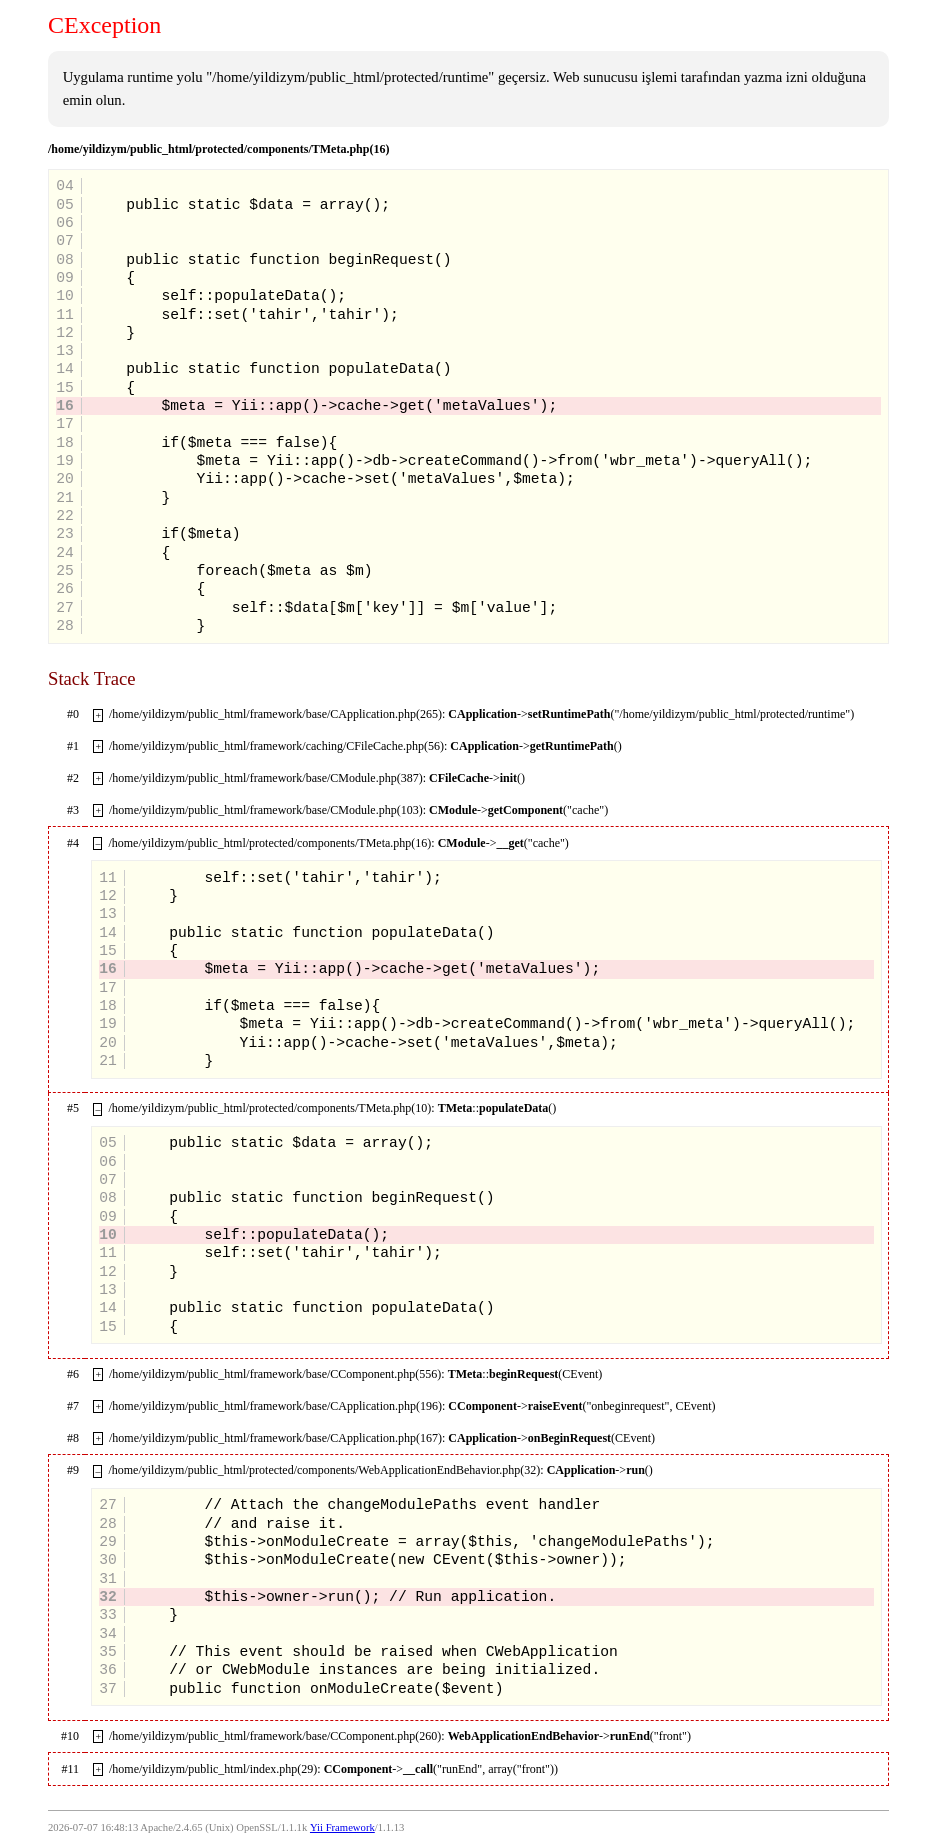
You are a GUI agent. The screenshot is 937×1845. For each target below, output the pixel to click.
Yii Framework (342, 1827)
